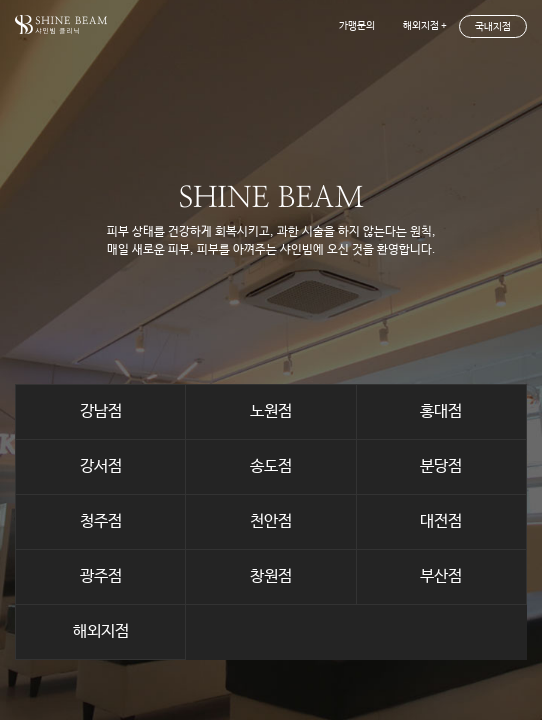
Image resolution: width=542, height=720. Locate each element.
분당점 (441, 466)
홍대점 (441, 411)
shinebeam (61, 24)
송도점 (271, 466)
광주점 (101, 576)
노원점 (271, 411)
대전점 (441, 521)
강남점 (101, 411)
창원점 (271, 576)
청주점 (101, 521)
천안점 (271, 521)
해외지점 (101, 631)
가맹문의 (357, 26)
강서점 (101, 466)
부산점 (441, 576)
